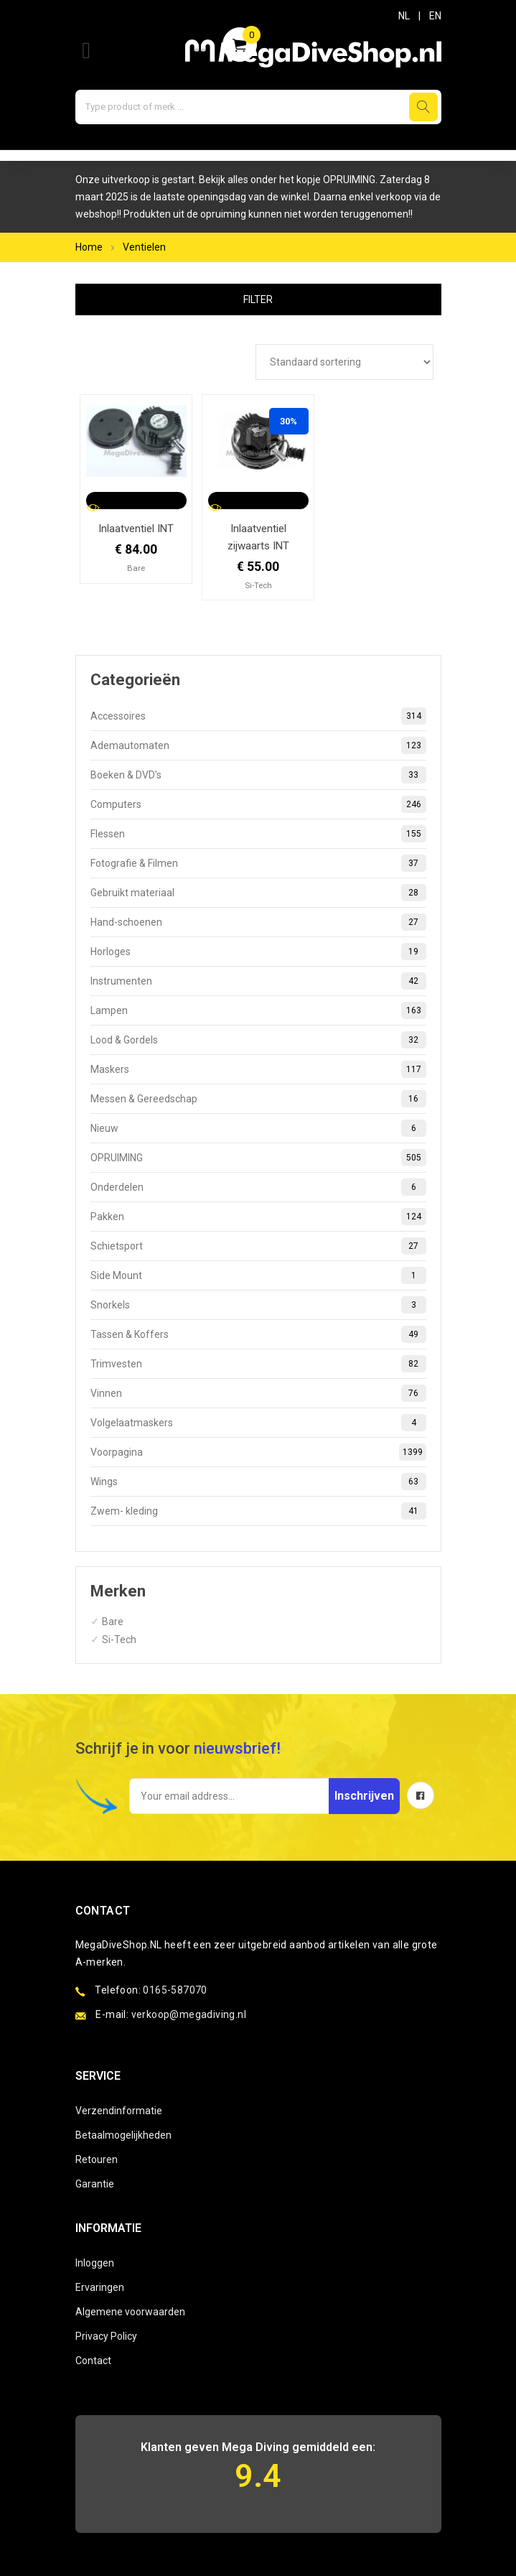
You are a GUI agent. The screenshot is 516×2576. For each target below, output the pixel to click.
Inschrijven (364, 1796)
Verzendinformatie (118, 2110)
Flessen (258, 833)
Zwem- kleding (258, 1511)
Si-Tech (119, 1639)
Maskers (258, 1069)
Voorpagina (258, 1452)
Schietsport (258, 1246)
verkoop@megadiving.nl (188, 2014)
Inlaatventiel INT (136, 528)
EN (435, 16)
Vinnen (258, 1393)
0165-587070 (175, 1990)
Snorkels (258, 1304)
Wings (258, 1481)
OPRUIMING (258, 1157)
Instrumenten (258, 981)
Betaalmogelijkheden (123, 2135)
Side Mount (258, 1275)
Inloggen (94, 2263)
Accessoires (258, 716)
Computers (258, 804)
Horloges (258, 951)
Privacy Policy (106, 2336)
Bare (112, 1621)
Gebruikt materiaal (258, 892)
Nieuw (258, 1128)
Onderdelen (258, 1187)
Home (89, 247)
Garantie (94, 2184)
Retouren (96, 2159)
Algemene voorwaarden (130, 2311)
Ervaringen (99, 2287)
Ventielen (144, 247)
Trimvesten (258, 1363)
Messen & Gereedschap (258, 1098)
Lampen (258, 1010)
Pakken (258, 1216)
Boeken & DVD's (258, 775)
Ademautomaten (258, 745)
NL (404, 16)
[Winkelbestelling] (344, 362)
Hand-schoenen (258, 922)
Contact (93, 2360)
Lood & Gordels (258, 1039)
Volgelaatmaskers (258, 1422)
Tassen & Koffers (258, 1334)
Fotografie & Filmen (258, 863)
